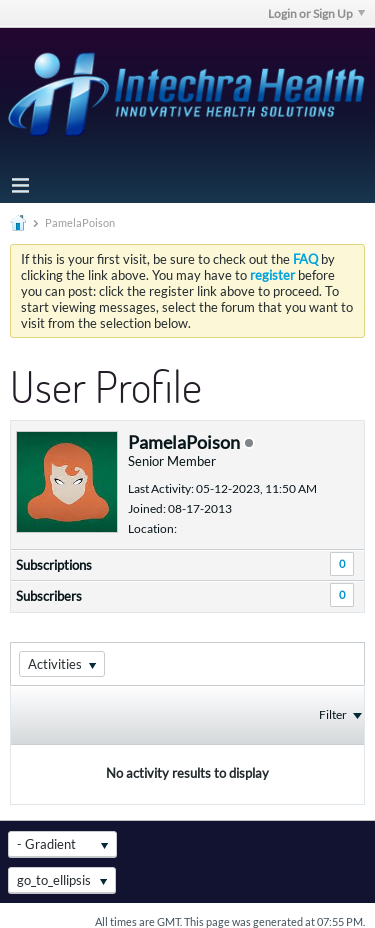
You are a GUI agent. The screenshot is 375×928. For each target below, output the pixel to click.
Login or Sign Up (316, 13)
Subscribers (49, 596)
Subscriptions (54, 565)
